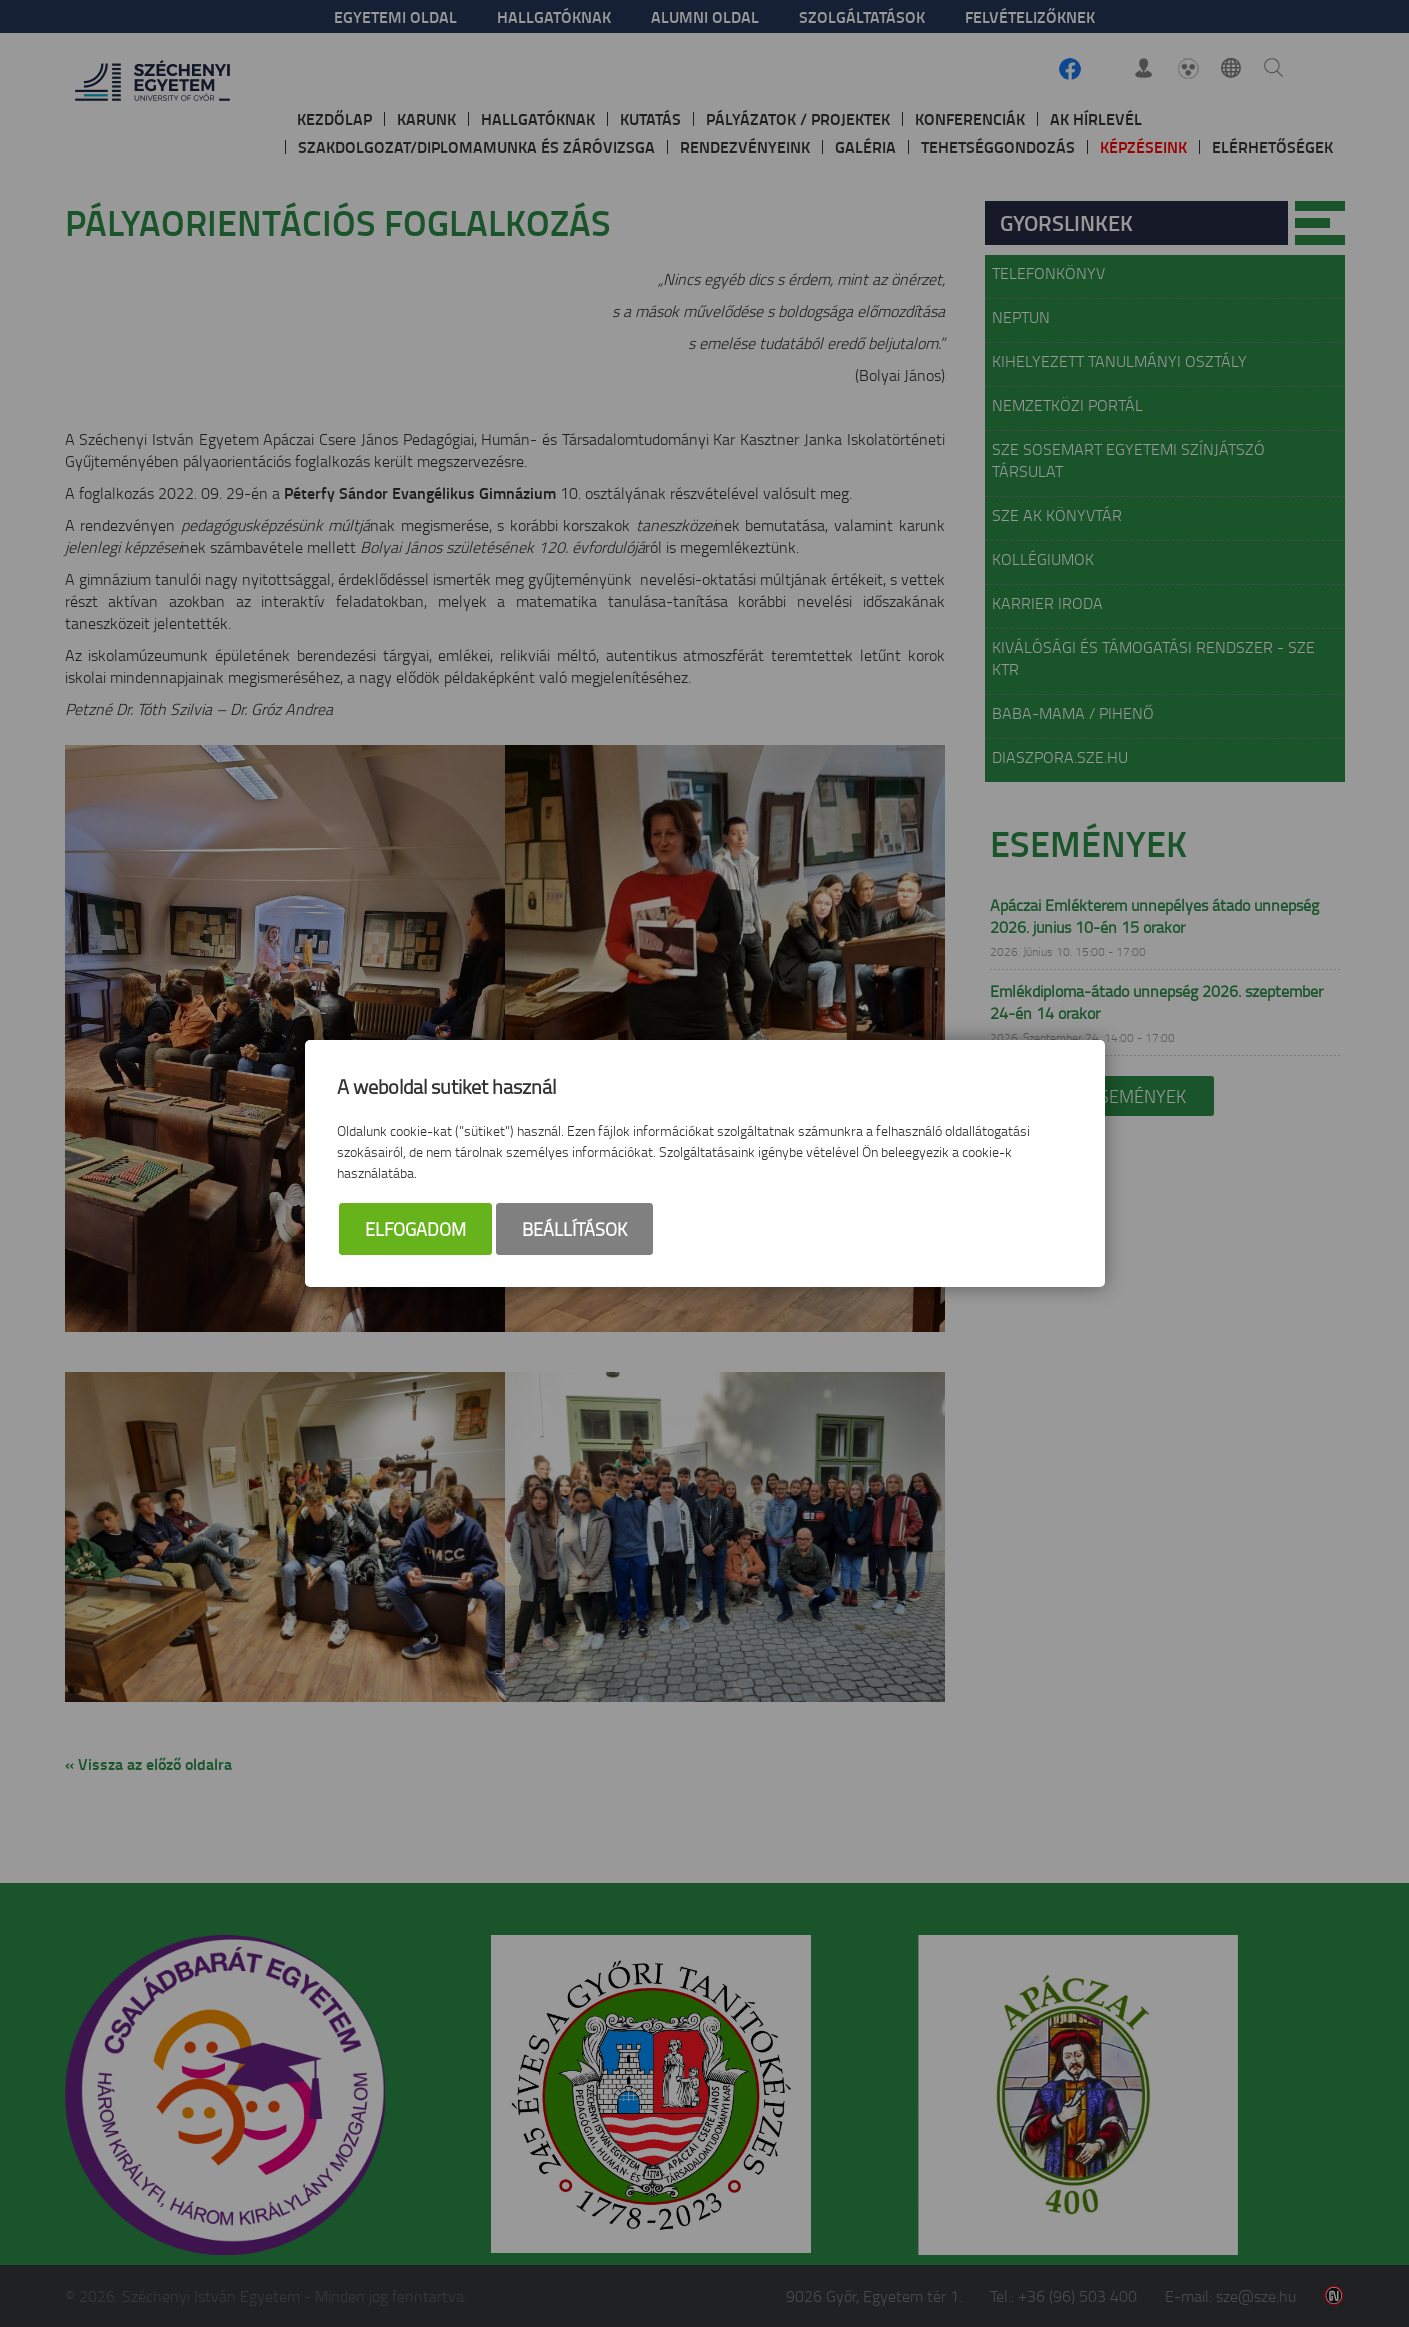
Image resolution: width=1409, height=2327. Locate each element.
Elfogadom (415, 1229)
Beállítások (574, 1229)
